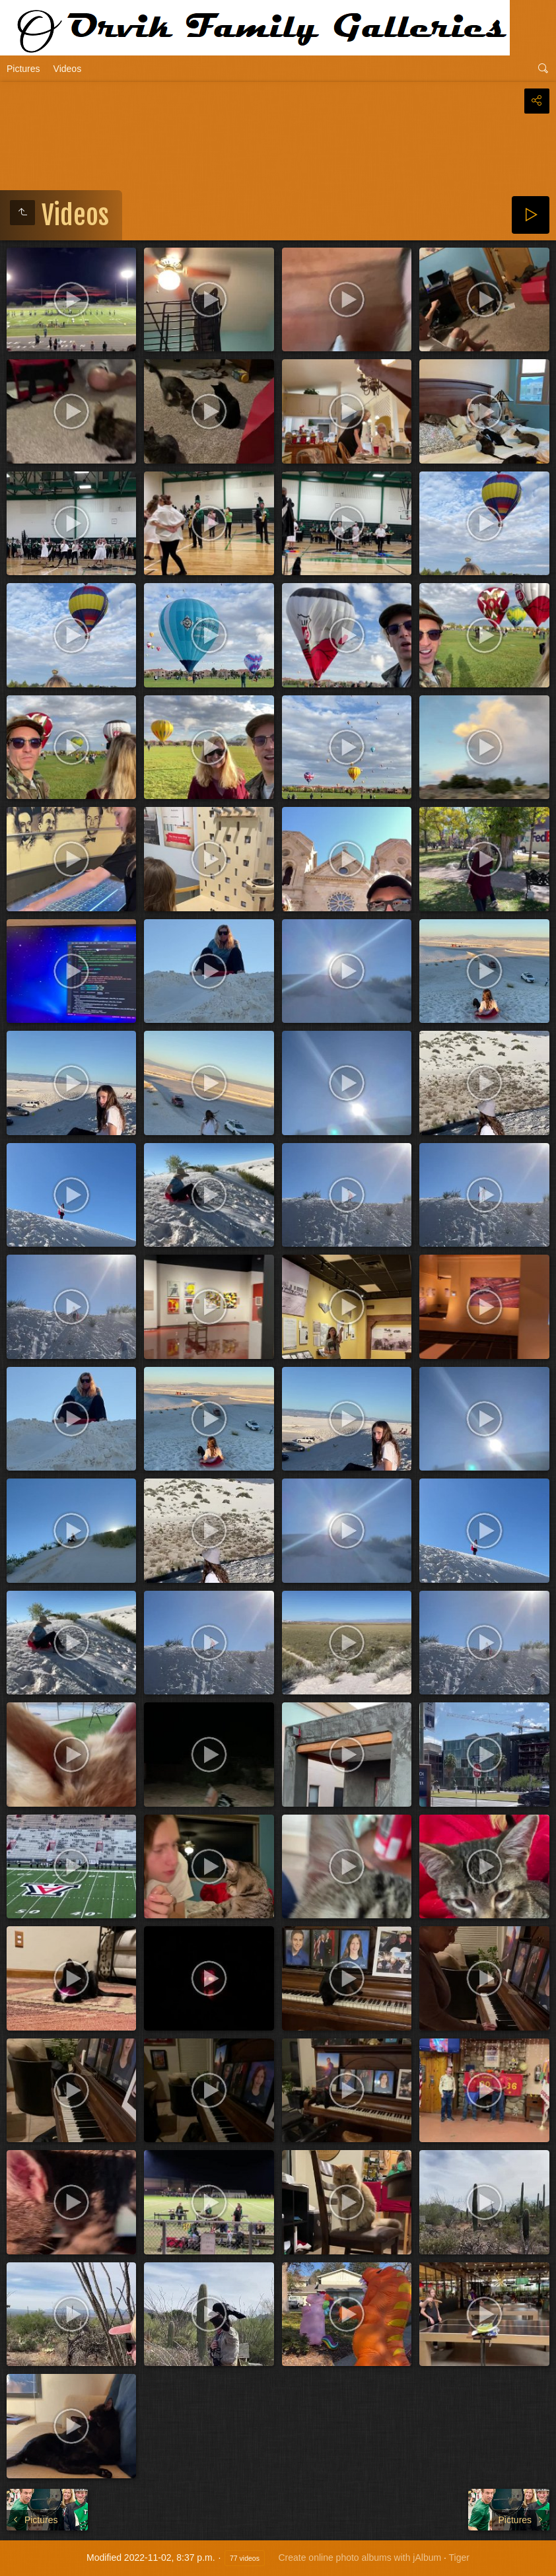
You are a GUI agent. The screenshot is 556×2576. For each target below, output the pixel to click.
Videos (67, 68)
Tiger (459, 2557)
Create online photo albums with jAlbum (359, 2557)
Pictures (23, 68)
